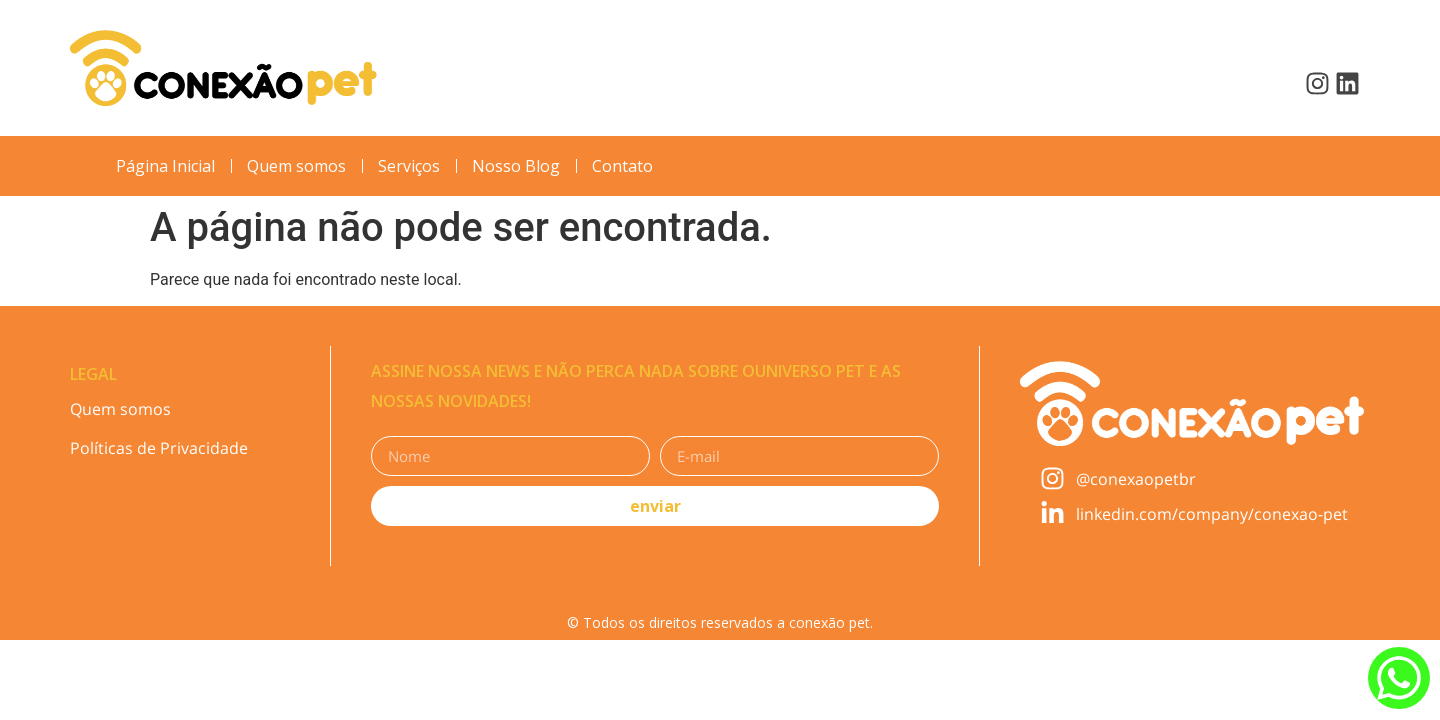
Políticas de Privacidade (159, 448)
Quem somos (120, 409)
